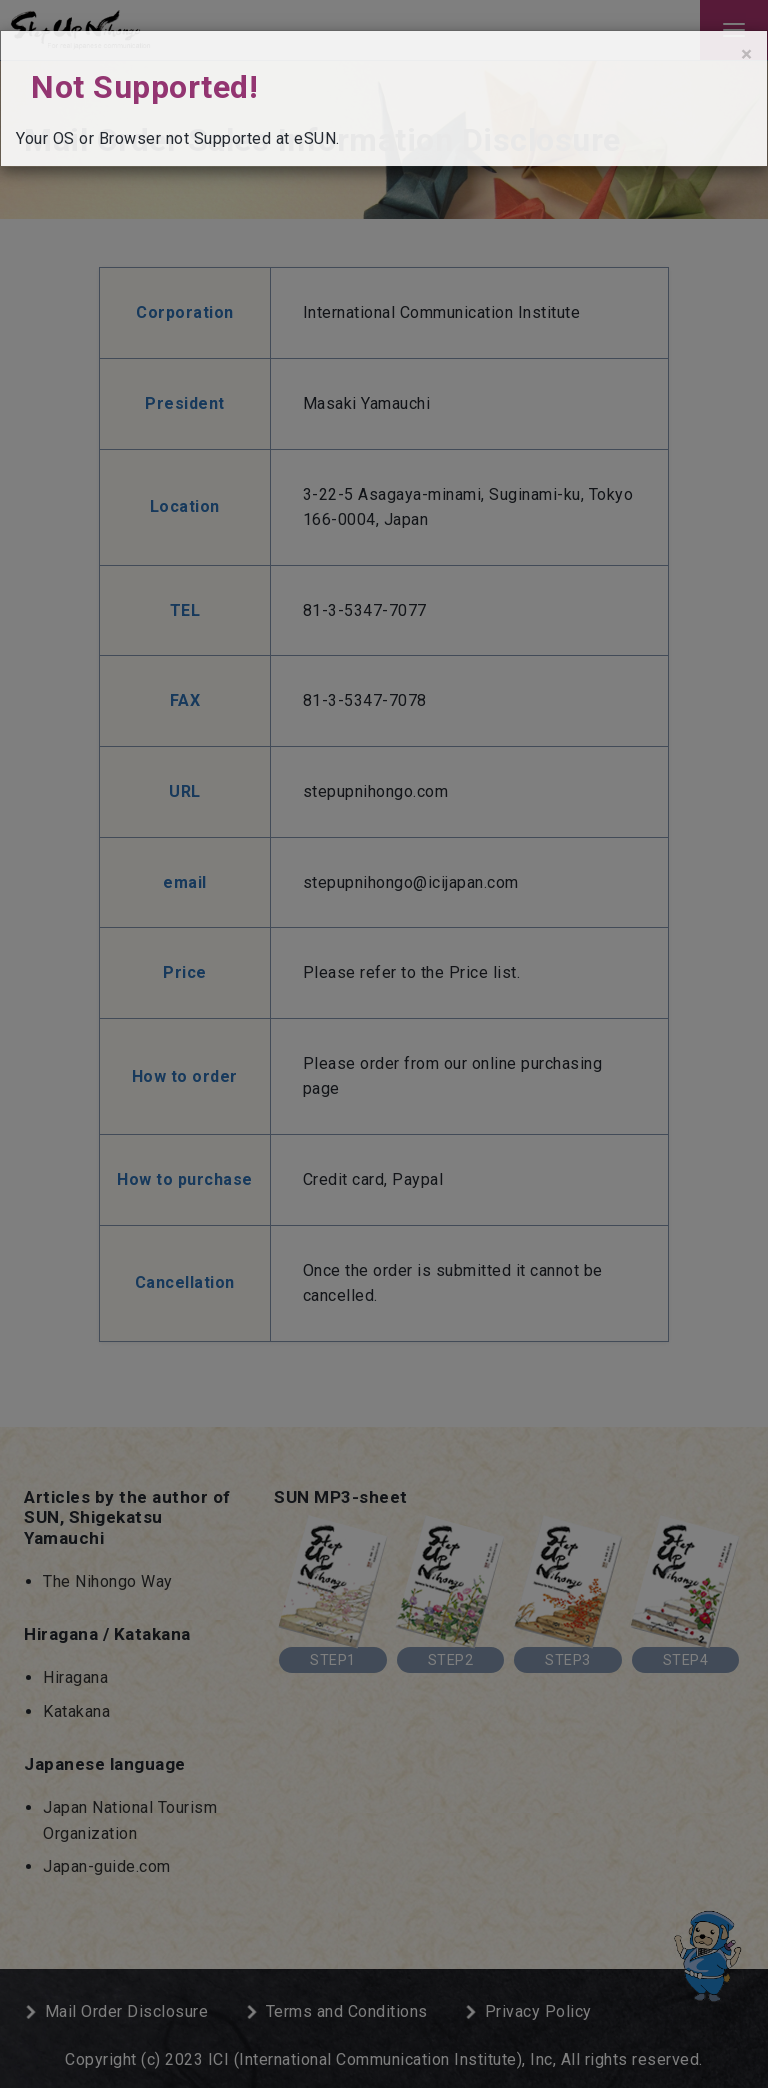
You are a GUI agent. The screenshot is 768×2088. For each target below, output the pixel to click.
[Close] (746, 54)
